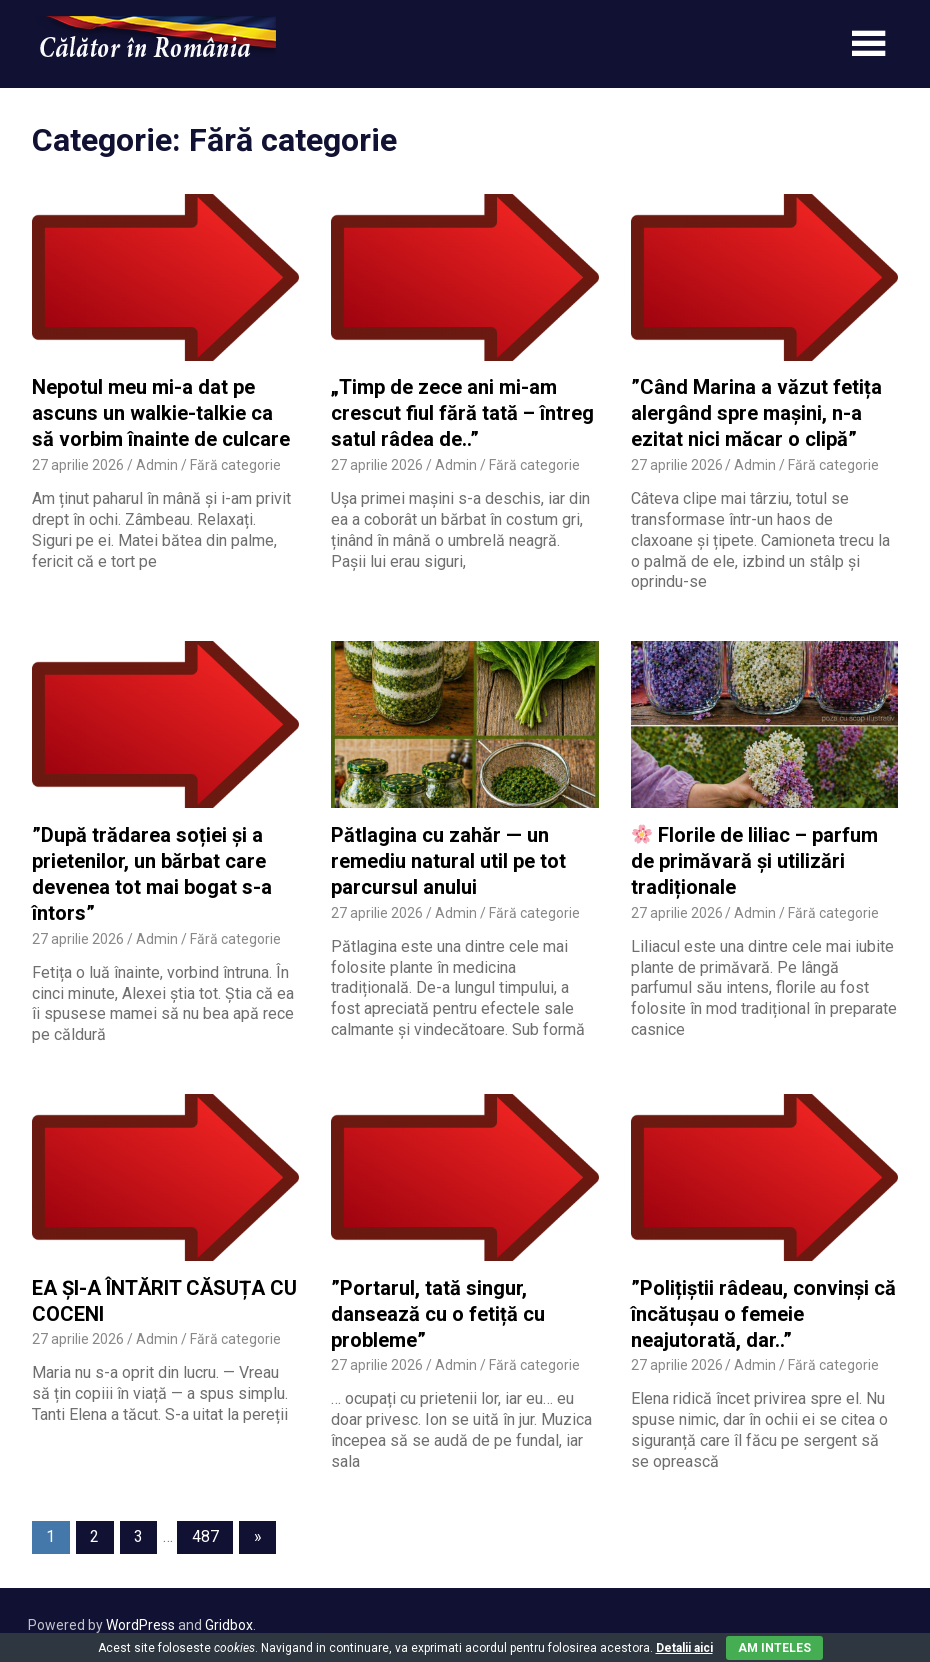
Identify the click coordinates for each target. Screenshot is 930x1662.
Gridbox (229, 1625)
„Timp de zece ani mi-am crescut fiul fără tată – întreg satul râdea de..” (462, 413)
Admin (157, 465)
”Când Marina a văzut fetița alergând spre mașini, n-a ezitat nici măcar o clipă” (756, 413)
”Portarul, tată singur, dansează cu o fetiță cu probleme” (438, 1314)
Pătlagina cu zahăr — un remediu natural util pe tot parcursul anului (448, 861)
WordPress (140, 1625)
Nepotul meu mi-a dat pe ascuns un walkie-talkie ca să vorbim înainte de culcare (161, 413)
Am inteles (774, 1648)
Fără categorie (235, 465)
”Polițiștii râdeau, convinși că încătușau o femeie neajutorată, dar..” (763, 1314)
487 (205, 1536)
